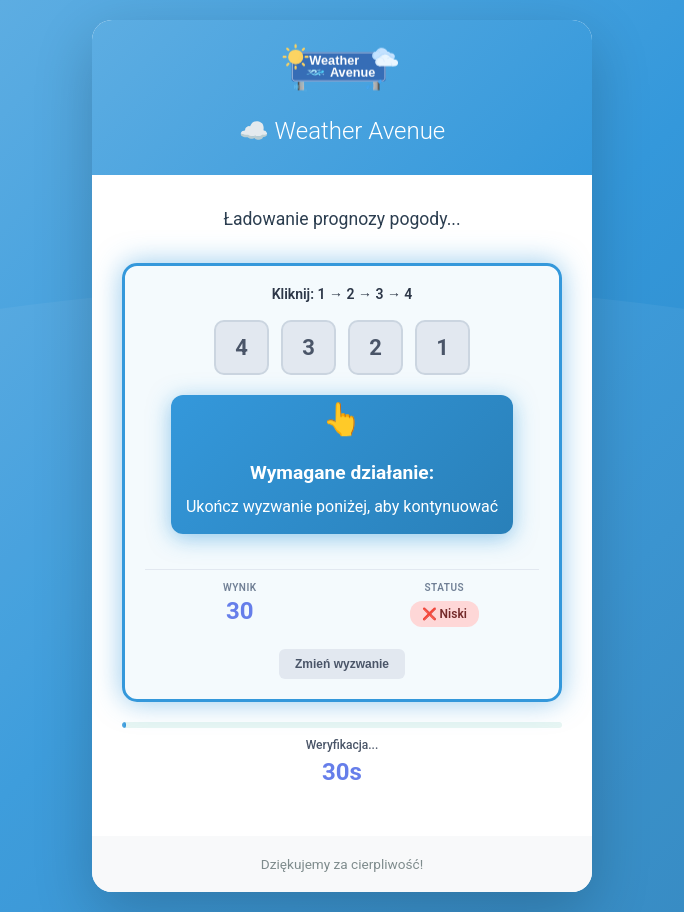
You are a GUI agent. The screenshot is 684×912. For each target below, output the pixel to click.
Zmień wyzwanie (342, 664)
